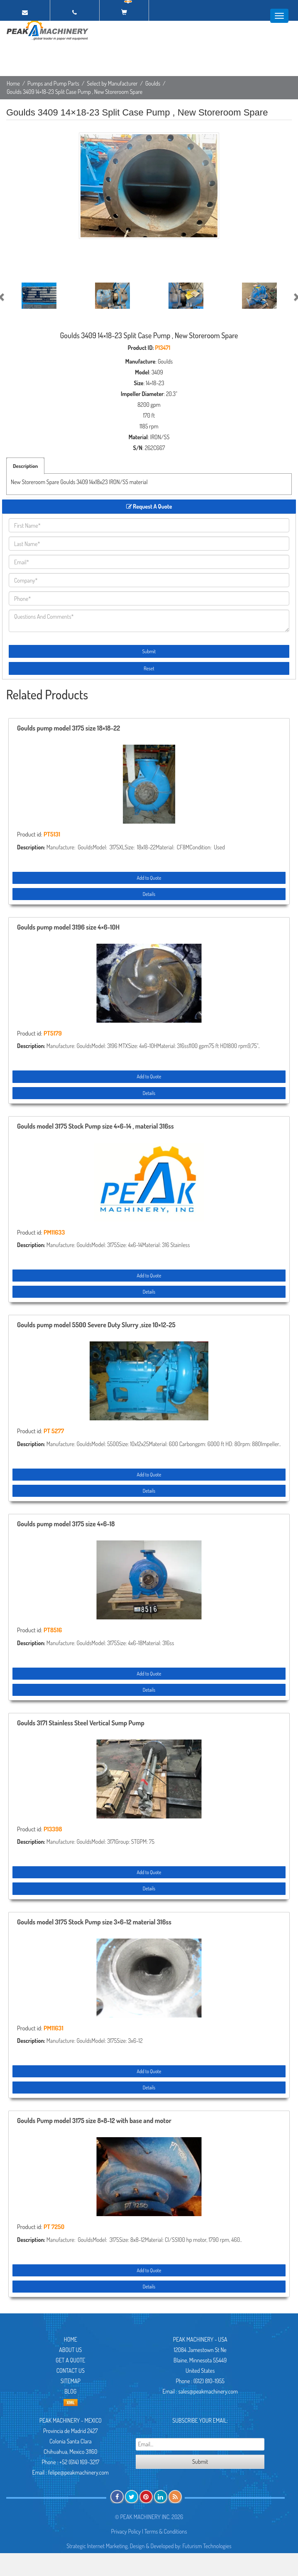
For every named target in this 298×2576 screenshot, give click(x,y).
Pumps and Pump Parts (53, 83)
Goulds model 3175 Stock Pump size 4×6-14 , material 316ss (95, 1126)
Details (149, 894)
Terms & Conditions (165, 2531)
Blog (70, 2391)
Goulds (152, 83)
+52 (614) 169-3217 (79, 2461)
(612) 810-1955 (209, 2380)
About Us (70, 2349)
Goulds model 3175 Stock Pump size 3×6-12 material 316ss (94, 1922)
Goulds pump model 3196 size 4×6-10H (68, 927)
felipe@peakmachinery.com (78, 2472)
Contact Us (70, 2370)
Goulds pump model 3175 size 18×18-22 (68, 728)
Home (13, 83)
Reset (149, 668)
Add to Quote (149, 878)
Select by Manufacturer (112, 83)
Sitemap (71, 2380)
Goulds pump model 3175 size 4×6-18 (66, 1524)
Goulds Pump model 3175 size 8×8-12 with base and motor (94, 2121)
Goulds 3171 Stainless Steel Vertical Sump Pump (80, 1723)
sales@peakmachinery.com (208, 2391)
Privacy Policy (126, 2531)
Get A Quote (70, 2360)
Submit (149, 651)
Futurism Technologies (207, 2545)
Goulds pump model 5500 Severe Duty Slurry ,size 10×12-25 (96, 1325)
